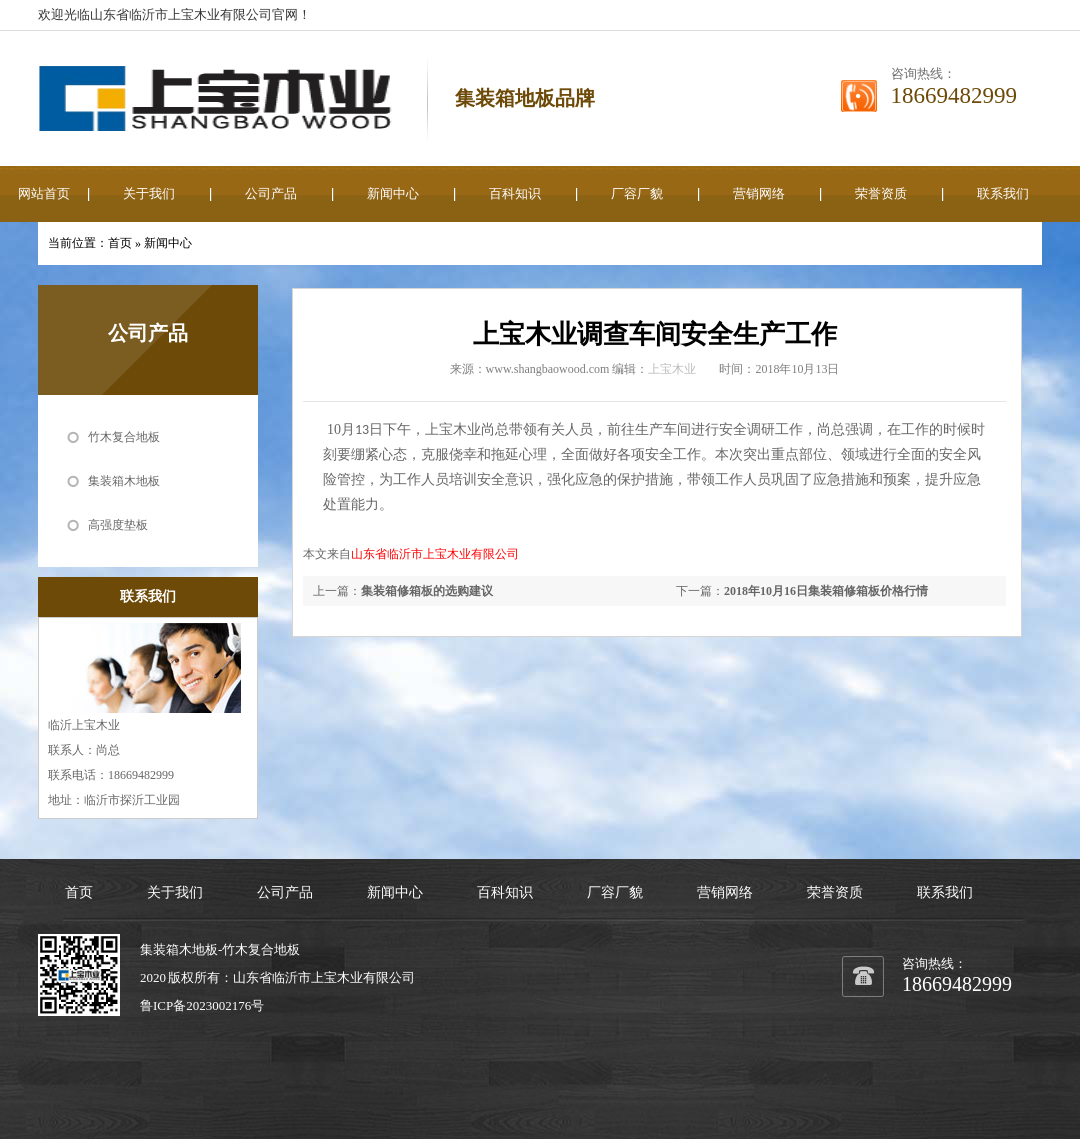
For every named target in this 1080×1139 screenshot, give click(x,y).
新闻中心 (393, 193)
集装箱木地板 (124, 481)
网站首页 (44, 193)
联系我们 (1003, 193)
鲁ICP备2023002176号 (202, 1005)
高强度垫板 (118, 525)
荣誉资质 (881, 193)
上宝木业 (672, 369)
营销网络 (759, 193)
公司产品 (271, 193)
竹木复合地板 (124, 437)
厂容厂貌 (637, 193)
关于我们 (149, 193)
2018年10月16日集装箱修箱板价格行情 (826, 591)
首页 (120, 243)
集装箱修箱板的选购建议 (427, 591)
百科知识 (515, 193)
